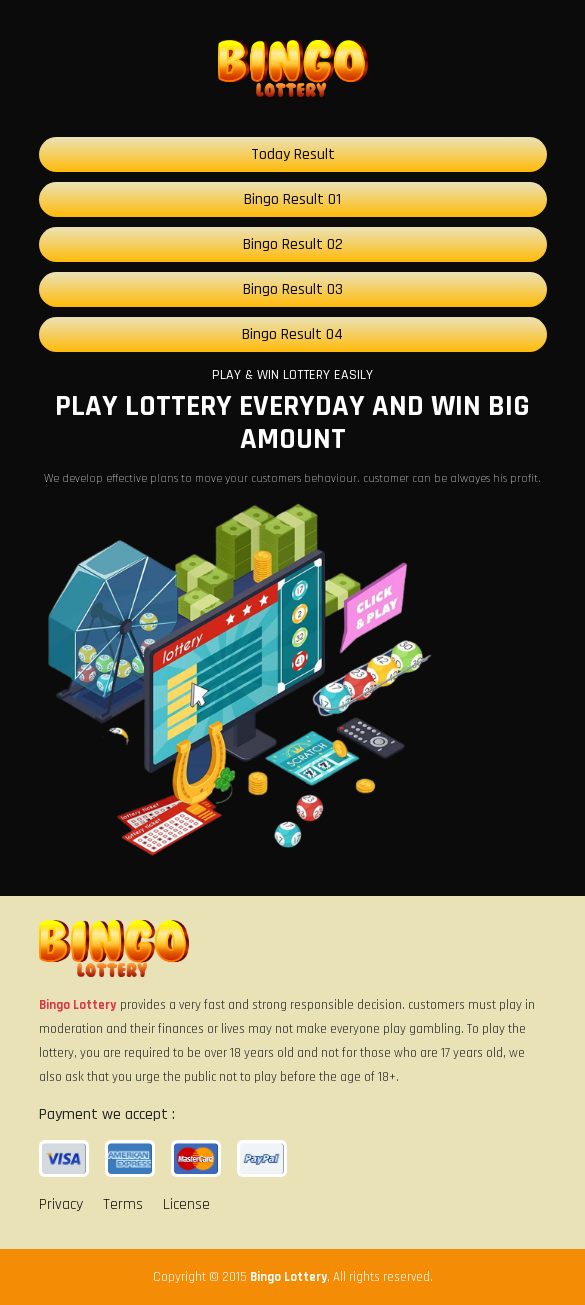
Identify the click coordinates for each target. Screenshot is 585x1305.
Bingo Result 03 (293, 289)
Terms (123, 1204)
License (186, 1204)
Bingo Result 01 (292, 199)
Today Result (293, 154)
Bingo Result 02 (293, 244)
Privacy (61, 1204)
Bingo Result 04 (292, 334)
